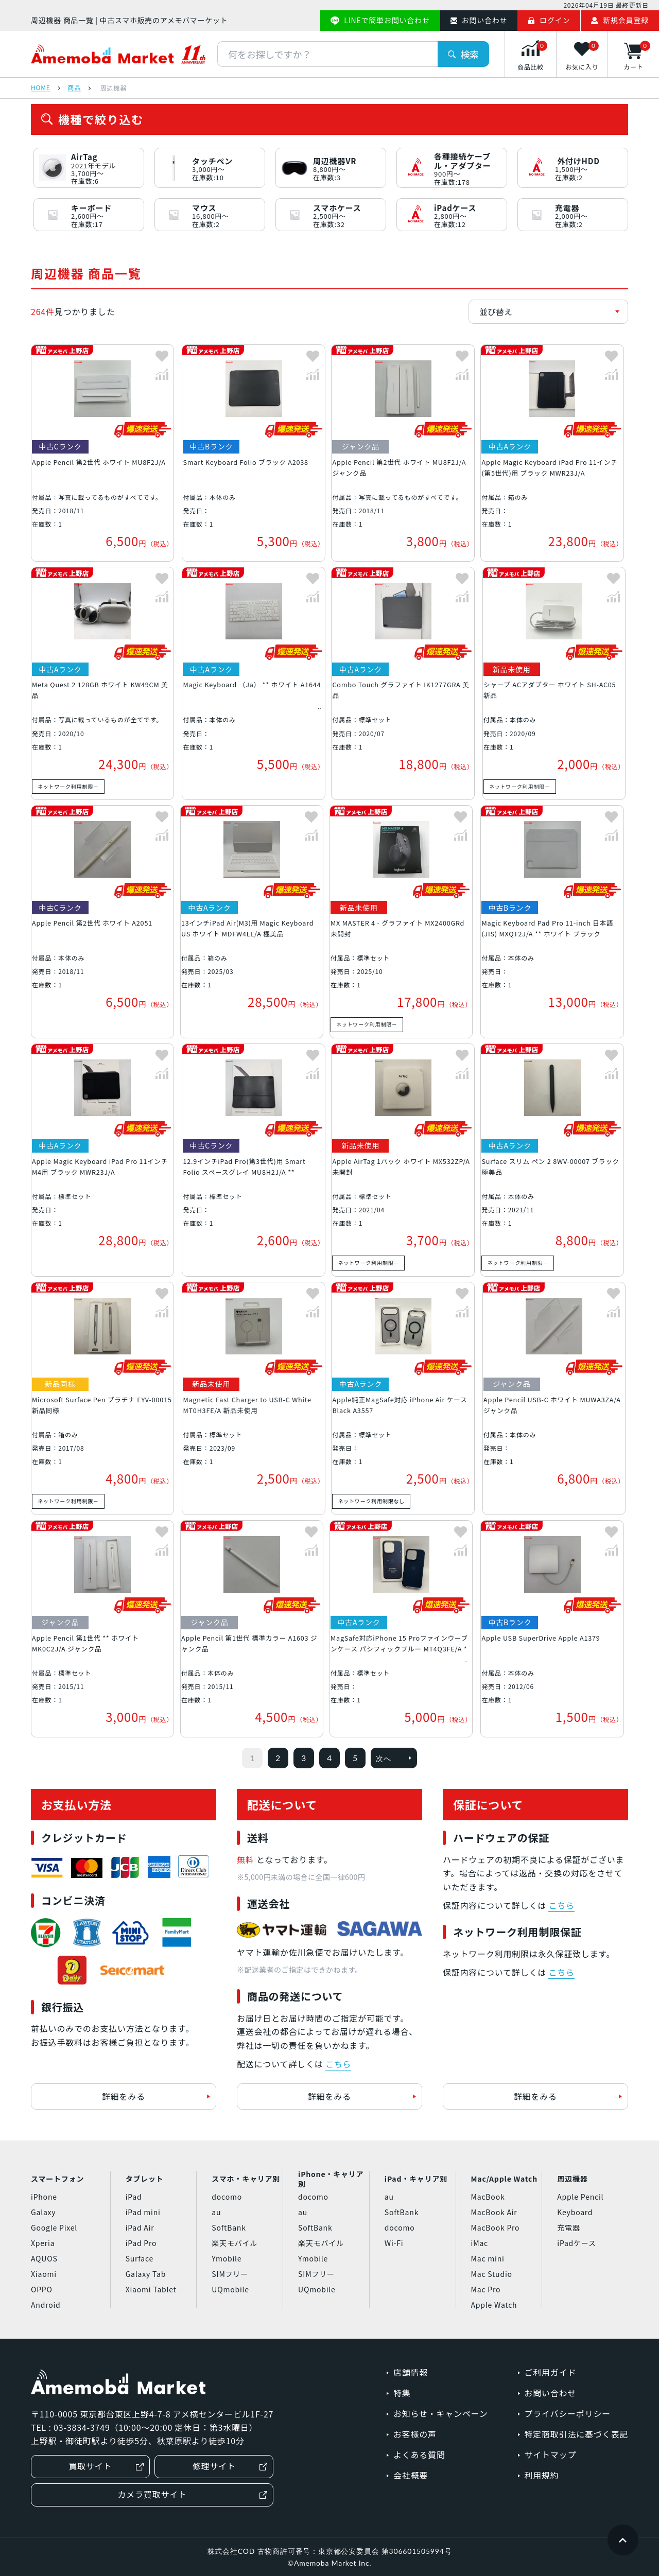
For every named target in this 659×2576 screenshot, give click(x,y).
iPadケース (576, 2243)
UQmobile (230, 2289)
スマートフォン (57, 2178)
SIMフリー (230, 2274)
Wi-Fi (394, 2243)
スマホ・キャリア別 (246, 2178)
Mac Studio (491, 2274)
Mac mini (488, 2258)
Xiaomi (44, 2274)
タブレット (145, 2178)
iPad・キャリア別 (416, 2178)
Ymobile (226, 2258)
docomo (227, 2196)
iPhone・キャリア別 (330, 2179)
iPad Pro (141, 2243)
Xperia (43, 2243)
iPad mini (143, 2212)
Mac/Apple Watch (504, 2178)
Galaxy (43, 2212)
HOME (40, 88)
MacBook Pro (495, 2227)
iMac (479, 2243)
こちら (338, 2064)
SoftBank (229, 2227)
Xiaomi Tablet (151, 2289)
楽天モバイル (234, 2243)
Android (46, 2305)
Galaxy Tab (146, 2274)
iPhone (44, 2196)
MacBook (488, 2196)
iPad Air (140, 2227)
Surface (139, 2258)
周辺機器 (572, 2178)
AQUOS (44, 2258)
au (216, 2212)
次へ (394, 1758)
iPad (134, 2196)
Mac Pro (486, 2289)
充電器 (568, 2227)
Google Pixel (54, 2227)
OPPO (42, 2289)
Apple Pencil (580, 2196)
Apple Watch (494, 2305)
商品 (74, 88)
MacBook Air (494, 2212)
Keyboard (575, 2212)
